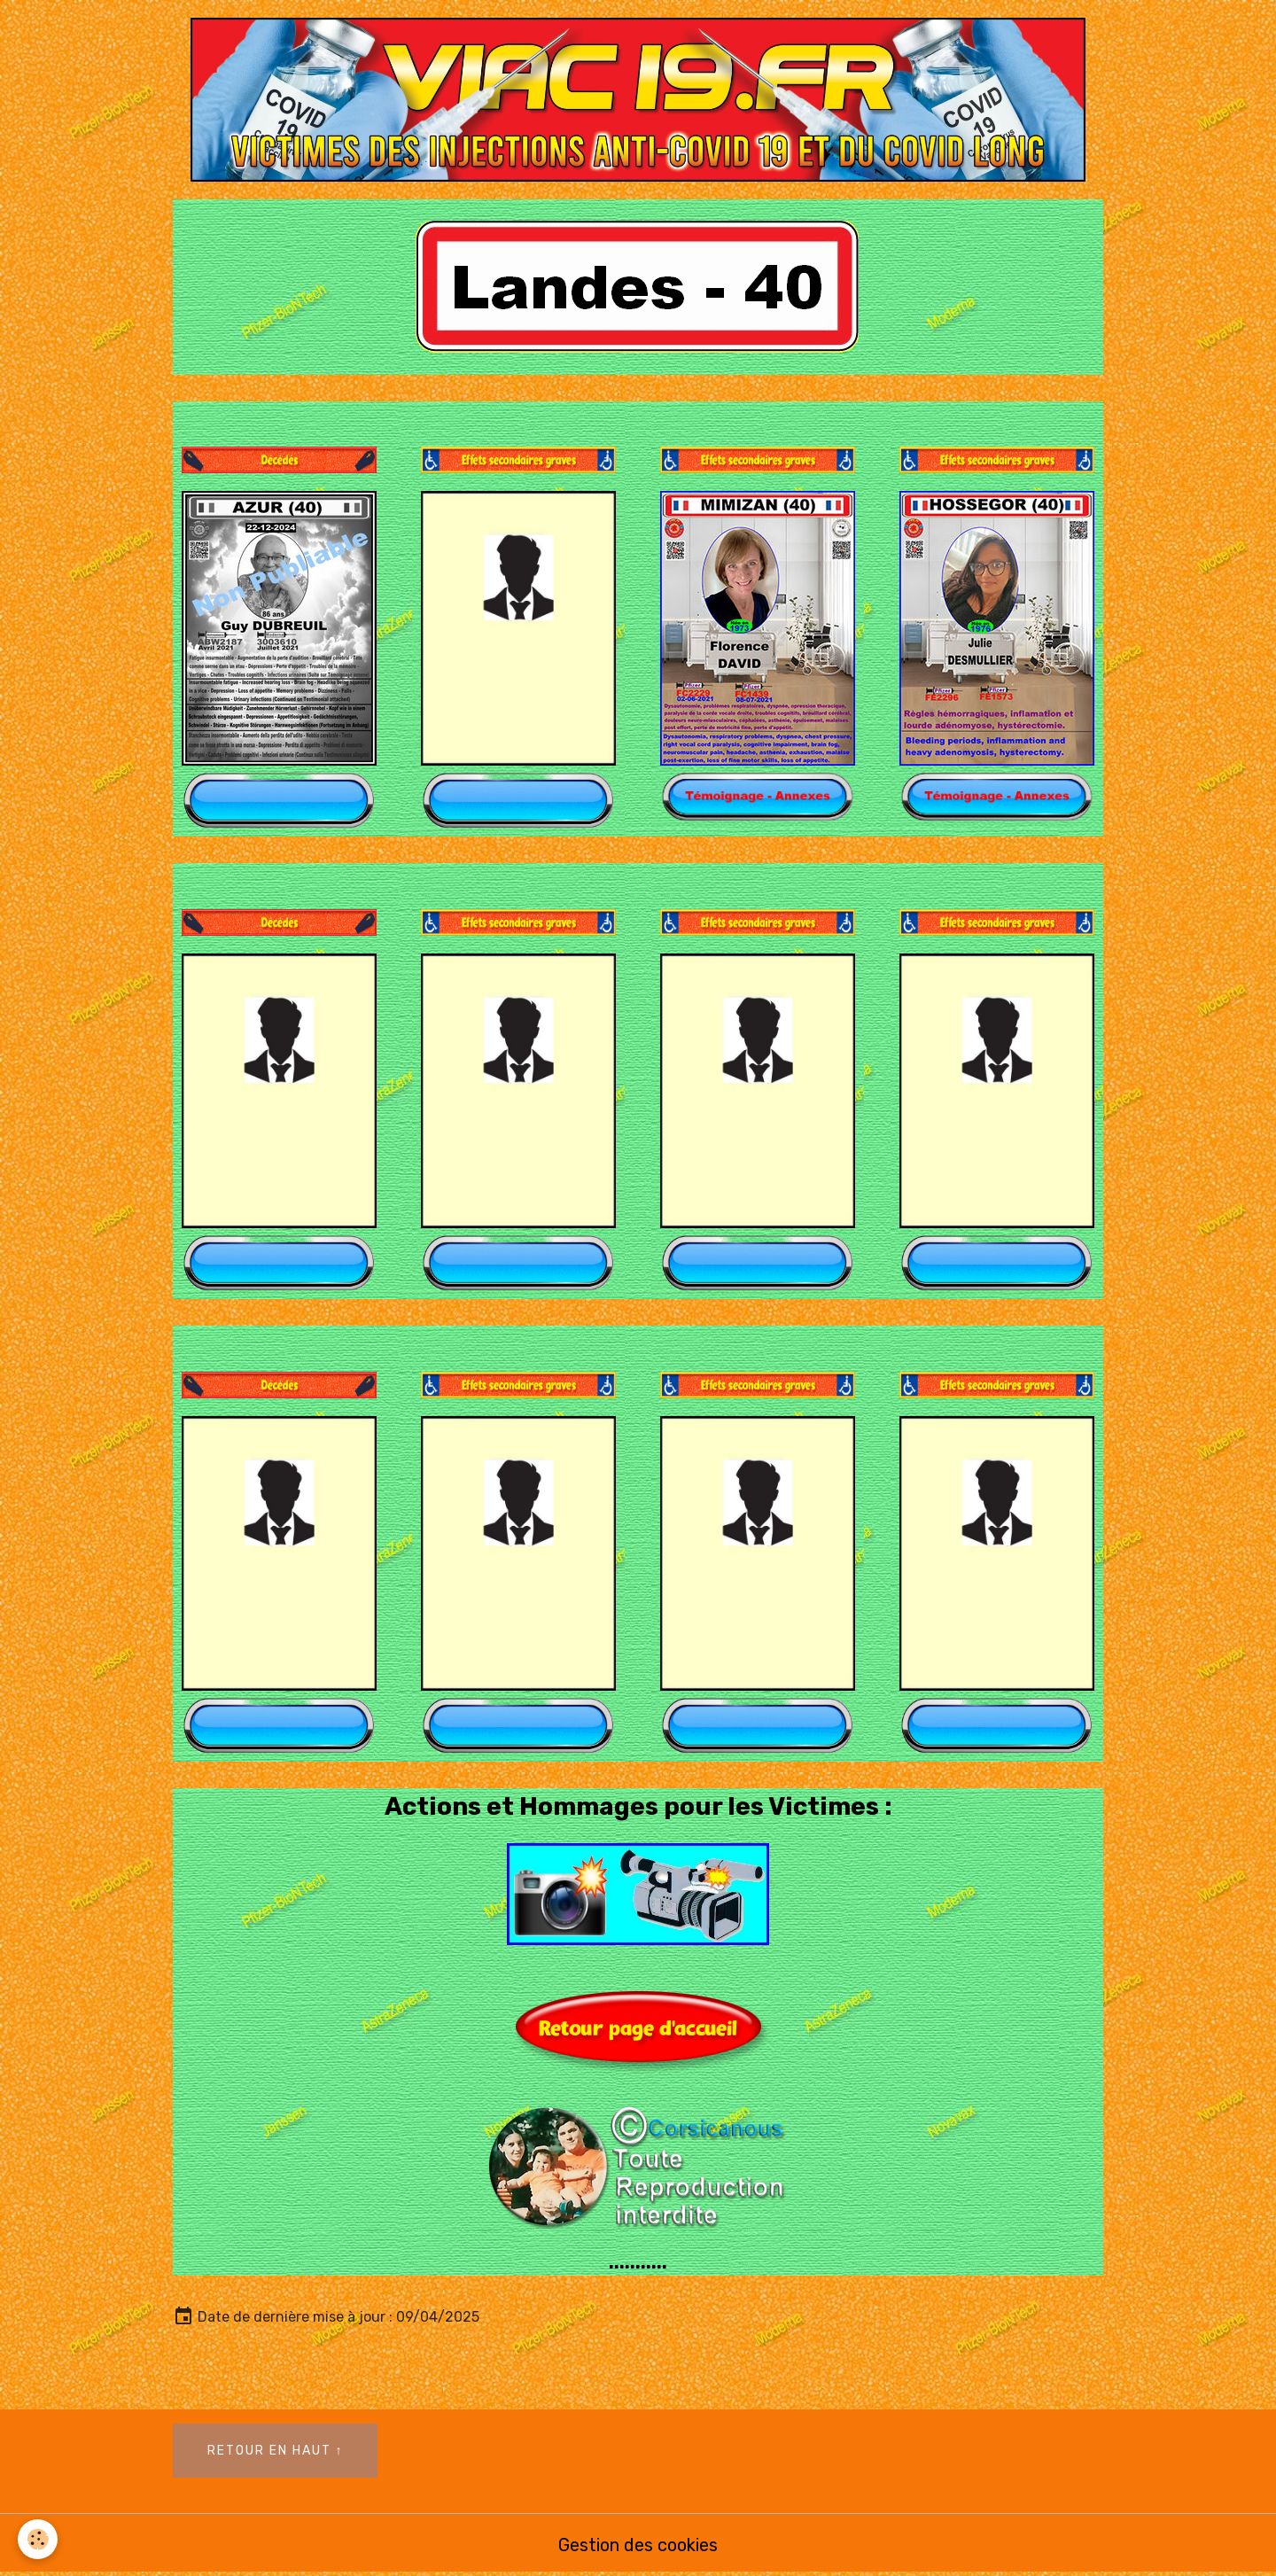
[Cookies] (38, 2539)
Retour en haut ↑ (275, 2450)
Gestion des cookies (638, 2545)
